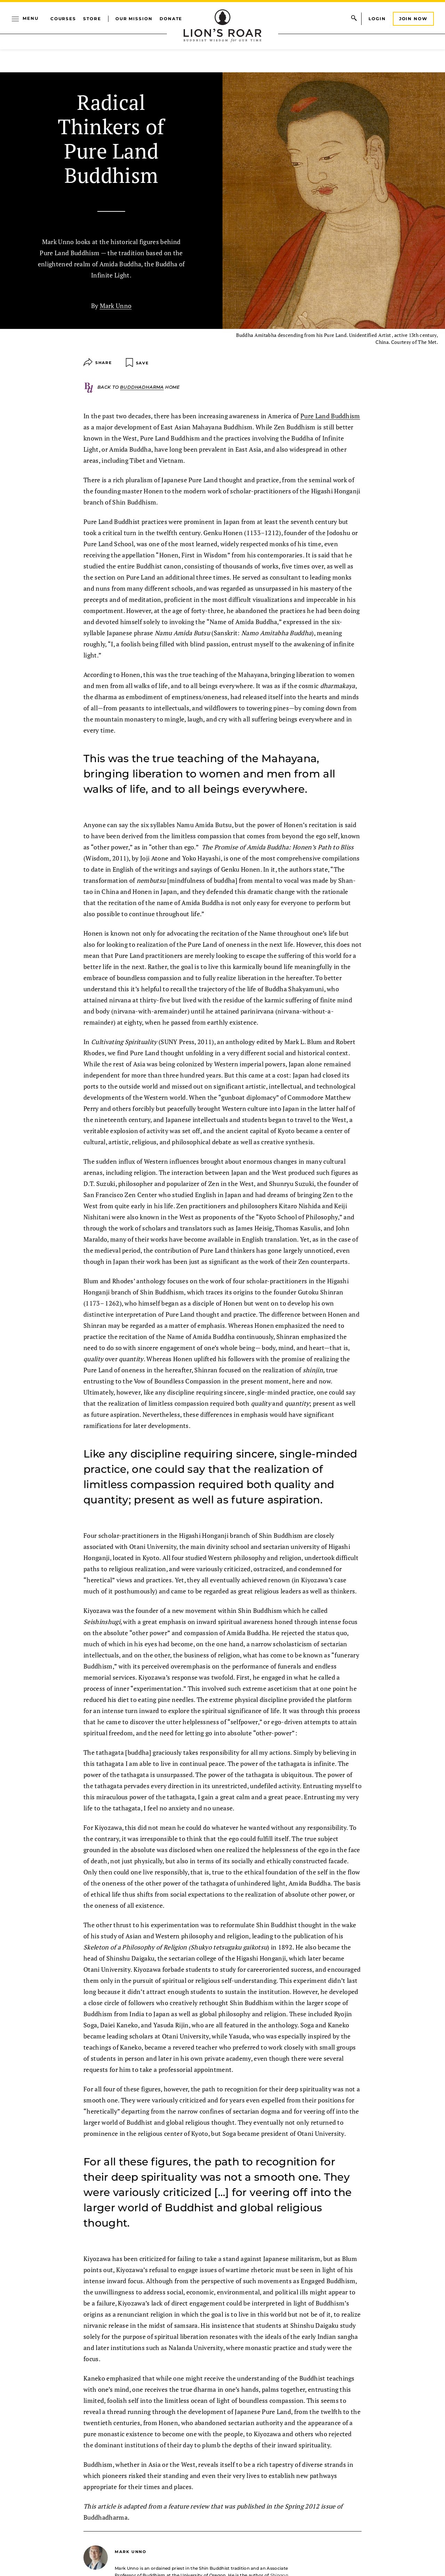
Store (92, 18)
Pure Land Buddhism (330, 416)
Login (377, 18)
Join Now (413, 18)
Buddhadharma (142, 387)
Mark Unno (116, 305)
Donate (171, 18)
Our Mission (134, 18)
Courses (63, 18)
